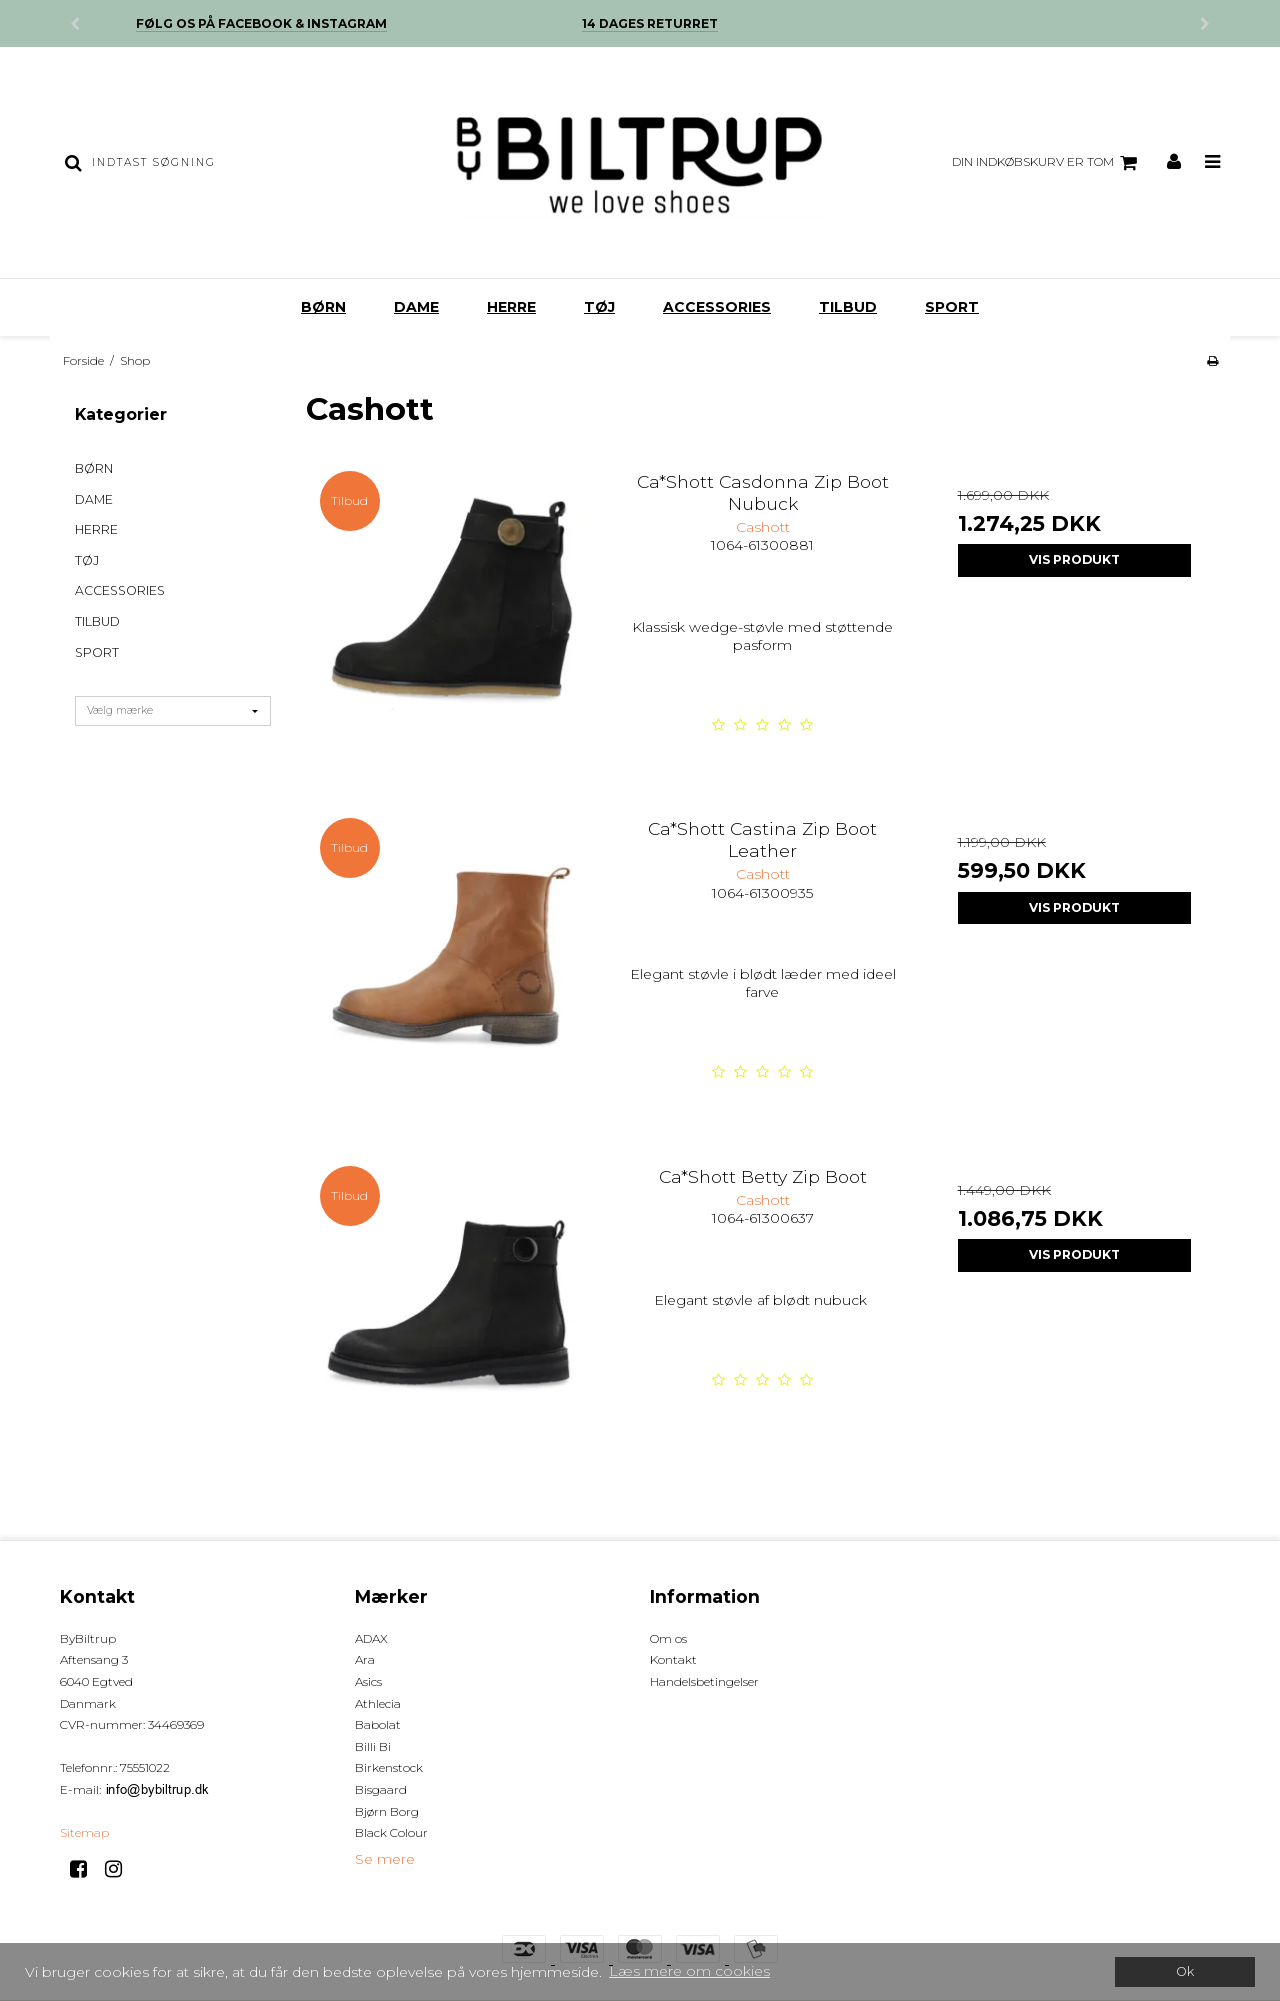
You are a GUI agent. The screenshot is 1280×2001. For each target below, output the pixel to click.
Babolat (378, 1724)
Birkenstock (389, 1767)
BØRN (323, 307)
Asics (368, 1681)
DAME (416, 307)
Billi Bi (373, 1746)
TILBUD (848, 307)
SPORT (952, 307)
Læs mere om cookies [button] (689, 1971)
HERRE (511, 307)
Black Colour (391, 1832)
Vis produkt (1074, 559)
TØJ (599, 307)
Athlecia (378, 1703)
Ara (365, 1659)
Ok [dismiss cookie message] (1185, 1971)
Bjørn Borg (387, 1811)
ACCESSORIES (717, 307)
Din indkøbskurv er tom (1047, 163)
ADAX (371, 1638)
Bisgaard (381, 1789)
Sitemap (84, 1832)
